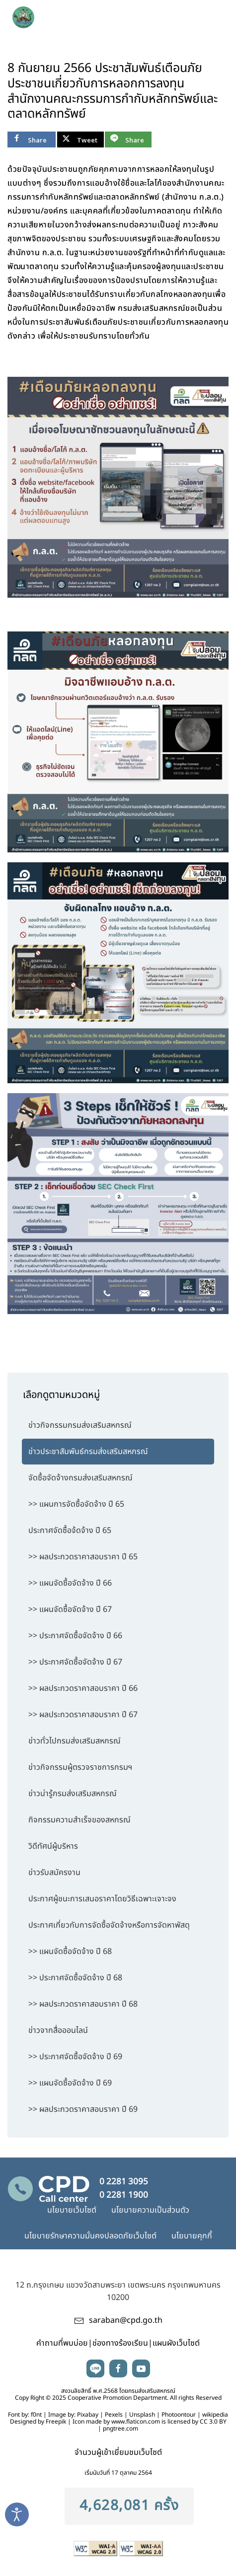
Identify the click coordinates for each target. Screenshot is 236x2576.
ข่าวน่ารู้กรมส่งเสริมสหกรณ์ (72, 1794)
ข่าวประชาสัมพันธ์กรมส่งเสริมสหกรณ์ (88, 1452)
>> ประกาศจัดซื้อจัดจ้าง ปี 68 (75, 1978)
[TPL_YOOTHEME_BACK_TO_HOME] (64, 15)
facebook (118, 2368)
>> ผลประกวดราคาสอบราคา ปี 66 (83, 1688)
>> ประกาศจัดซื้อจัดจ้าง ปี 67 (75, 1662)
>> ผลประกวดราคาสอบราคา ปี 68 (83, 2004)
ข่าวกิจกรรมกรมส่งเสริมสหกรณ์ (80, 1425)
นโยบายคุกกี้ (191, 2236)
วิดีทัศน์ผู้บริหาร (53, 1846)
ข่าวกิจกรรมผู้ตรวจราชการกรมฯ (80, 1767)
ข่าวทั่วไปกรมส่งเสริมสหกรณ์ (74, 1741)
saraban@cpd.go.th (125, 2320)
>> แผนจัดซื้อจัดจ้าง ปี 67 (70, 1609)
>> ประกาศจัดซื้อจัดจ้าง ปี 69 (75, 2057)
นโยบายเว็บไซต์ (71, 2210)
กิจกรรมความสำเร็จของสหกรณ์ (79, 1820)
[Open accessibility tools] (17, 2514)
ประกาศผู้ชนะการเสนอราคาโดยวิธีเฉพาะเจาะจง (102, 1899)
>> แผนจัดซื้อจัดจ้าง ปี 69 (70, 2083)
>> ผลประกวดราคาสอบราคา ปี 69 (83, 2109)
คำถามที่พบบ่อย (62, 2343)
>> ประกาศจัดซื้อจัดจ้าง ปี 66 (75, 1636)
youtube (141, 2368)
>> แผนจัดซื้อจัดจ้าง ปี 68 (70, 1951)
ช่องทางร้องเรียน (120, 2343)
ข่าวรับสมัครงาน (54, 1873)
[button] (212, 15)
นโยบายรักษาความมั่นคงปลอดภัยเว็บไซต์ (90, 2236)
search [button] (191, 15)
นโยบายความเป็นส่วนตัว (150, 2210)
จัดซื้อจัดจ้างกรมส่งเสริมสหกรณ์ (80, 1478)
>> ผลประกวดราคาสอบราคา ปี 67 (83, 1715)
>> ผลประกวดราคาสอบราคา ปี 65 (83, 1557)
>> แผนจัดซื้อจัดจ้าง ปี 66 (70, 1583)
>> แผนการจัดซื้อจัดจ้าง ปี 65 (76, 1504)
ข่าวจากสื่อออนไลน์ (58, 2030)
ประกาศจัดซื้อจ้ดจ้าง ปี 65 (69, 1530)
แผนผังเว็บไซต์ (176, 2343)
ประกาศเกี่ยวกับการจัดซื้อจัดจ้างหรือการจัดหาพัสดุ (109, 1925)
